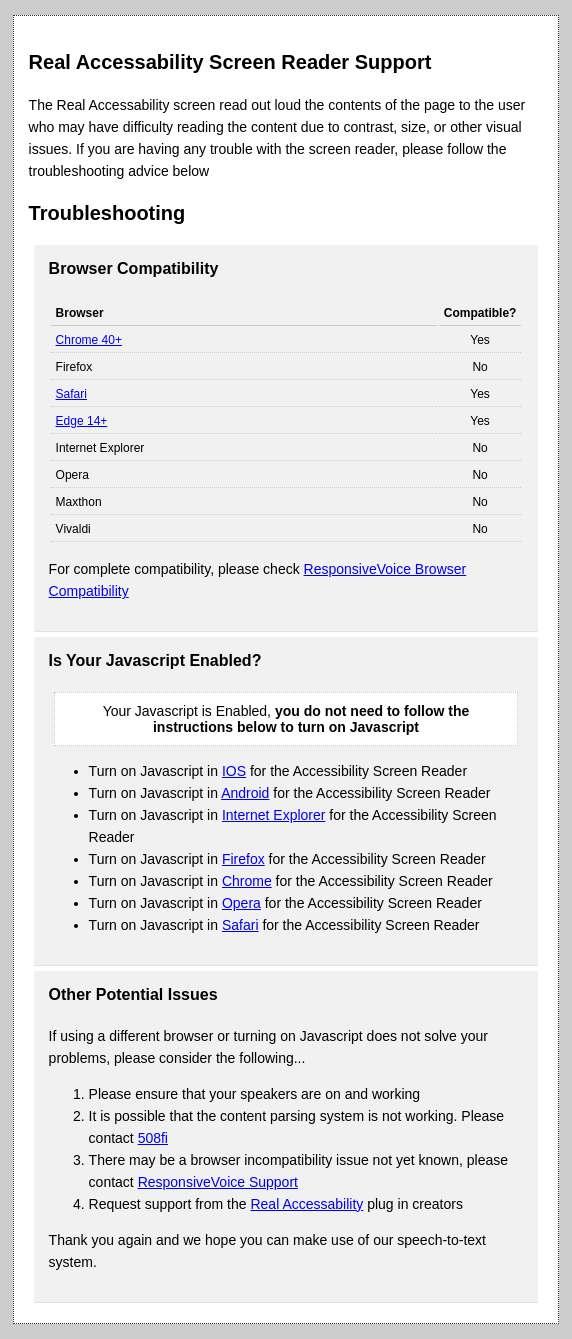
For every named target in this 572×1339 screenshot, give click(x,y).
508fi (153, 1138)
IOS (234, 771)
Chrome (247, 881)
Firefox (243, 859)
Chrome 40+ (89, 340)
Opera (241, 903)
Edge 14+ (82, 421)
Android (245, 793)
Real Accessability (306, 1204)
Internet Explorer (274, 815)
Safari (71, 394)
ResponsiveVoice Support (218, 1182)
